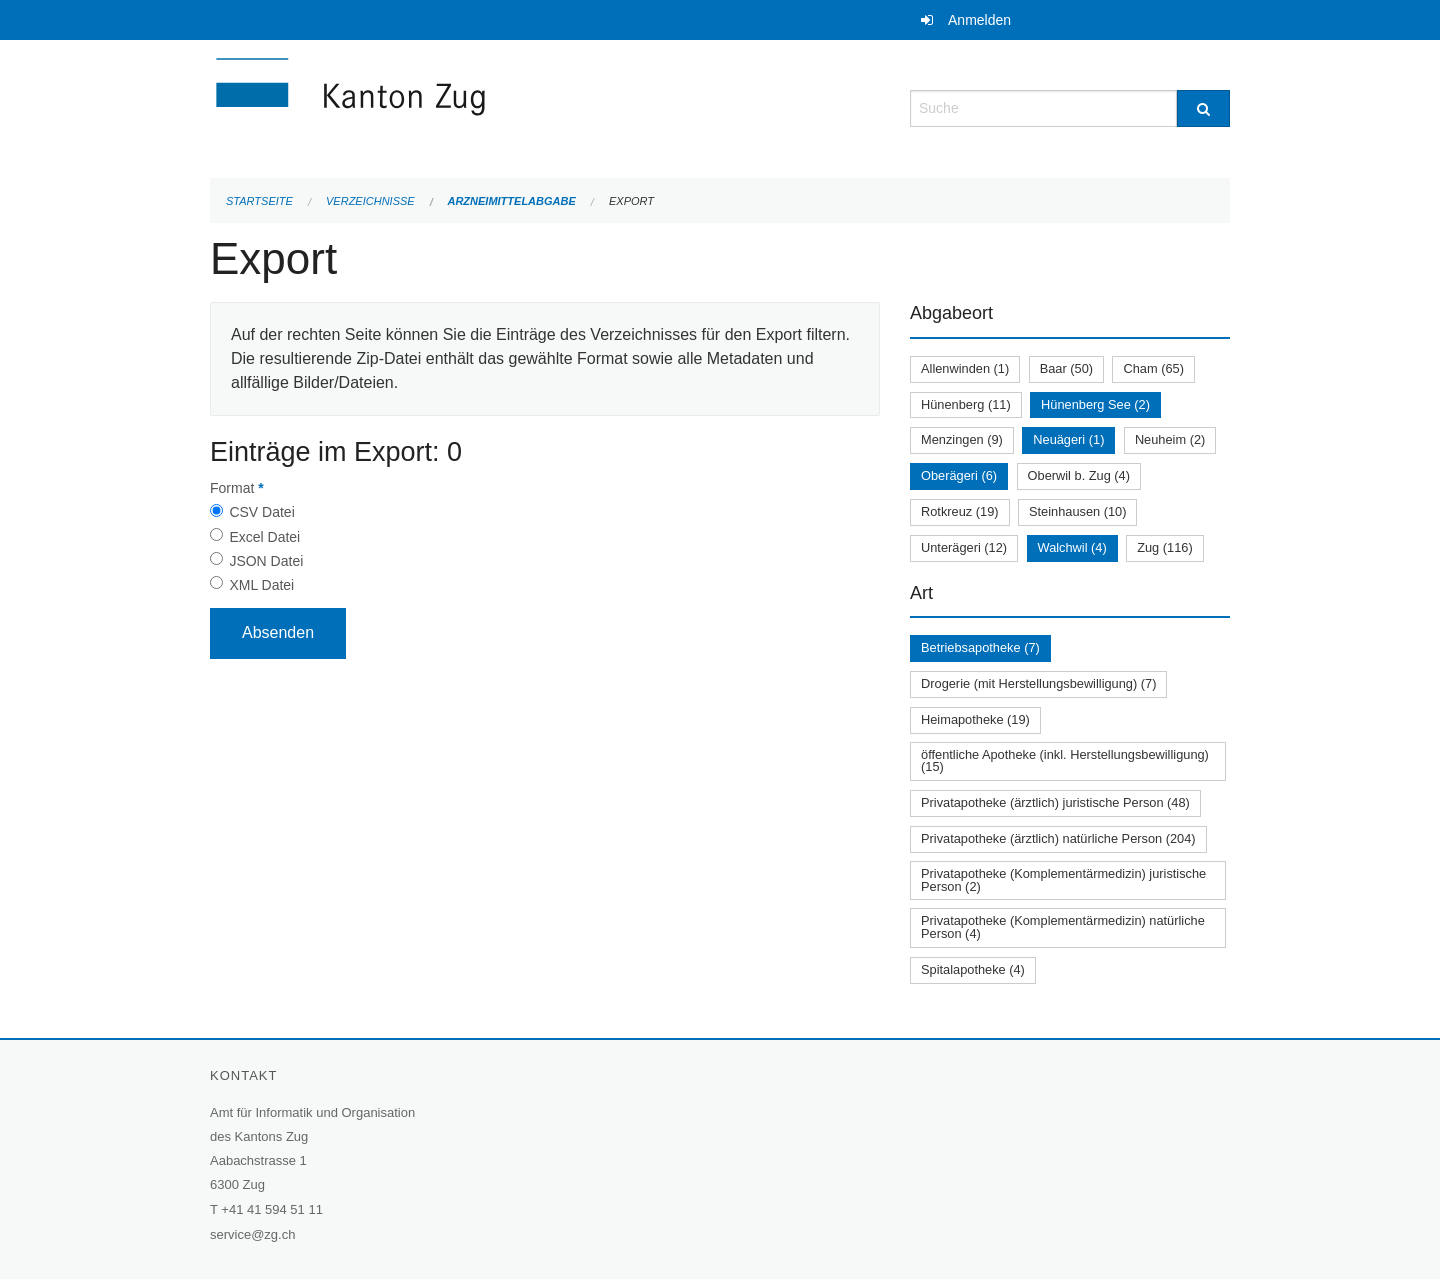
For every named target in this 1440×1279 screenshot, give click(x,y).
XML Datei (261, 585)
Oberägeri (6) (959, 475)
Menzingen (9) (962, 439)
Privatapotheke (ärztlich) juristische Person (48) (1055, 802)
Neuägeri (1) (1068, 439)
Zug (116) (1164, 547)
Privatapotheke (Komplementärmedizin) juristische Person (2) (1063, 880)
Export (631, 201)
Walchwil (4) (1072, 547)
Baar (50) (1066, 368)
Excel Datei (264, 537)
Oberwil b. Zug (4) (1079, 475)
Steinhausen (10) (1077, 511)
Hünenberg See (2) (1095, 404)
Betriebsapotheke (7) (980, 647)
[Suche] (1203, 108)
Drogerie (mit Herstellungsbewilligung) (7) (1038, 683)
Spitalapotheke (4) (973, 969)
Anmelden (979, 20)
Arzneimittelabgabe (511, 201)
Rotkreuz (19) (960, 511)
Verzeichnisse (370, 201)
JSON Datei (266, 561)
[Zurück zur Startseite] (470, 106)
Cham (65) (1153, 368)
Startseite (259, 201)
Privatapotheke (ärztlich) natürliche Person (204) (1058, 838)
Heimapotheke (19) (975, 719)
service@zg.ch (252, 1234)
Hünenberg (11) (966, 404)
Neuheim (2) (1170, 439)
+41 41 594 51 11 (272, 1209)
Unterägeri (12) (964, 547)
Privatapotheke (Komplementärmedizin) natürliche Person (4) (1063, 927)
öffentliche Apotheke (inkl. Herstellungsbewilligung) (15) (1065, 761)
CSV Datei (261, 512)
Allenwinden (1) (965, 368)
